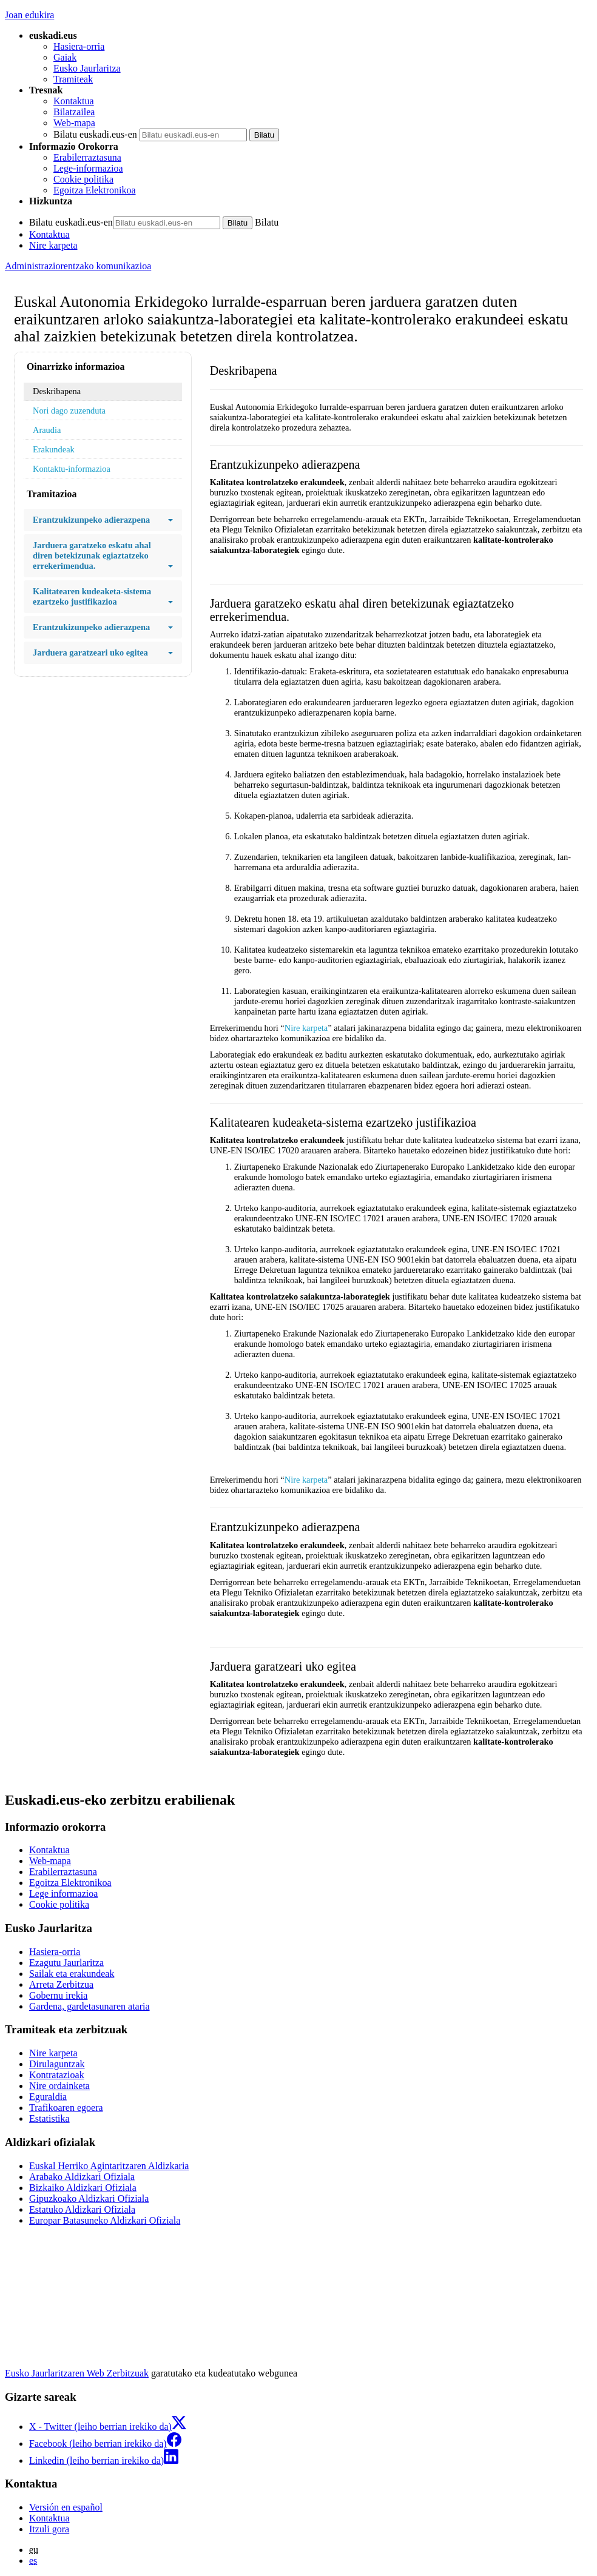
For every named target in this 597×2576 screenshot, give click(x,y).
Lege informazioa (63, 1893)
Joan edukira (29, 15)
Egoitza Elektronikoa (94, 190)
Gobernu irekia (58, 1995)
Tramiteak (73, 79)
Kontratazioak (56, 2075)
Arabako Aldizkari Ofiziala (82, 2177)
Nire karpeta (53, 245)
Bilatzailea (74, 112)
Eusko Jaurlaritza (87, 68)
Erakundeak (54, 449)
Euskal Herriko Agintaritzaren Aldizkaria (109, 2166)
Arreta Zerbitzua (61, 1984)
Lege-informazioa (88, 168)
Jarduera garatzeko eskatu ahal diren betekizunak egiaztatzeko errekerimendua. (103, 555)
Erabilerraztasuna (87, 157)
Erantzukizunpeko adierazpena (103, 520)
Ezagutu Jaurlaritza (66, 1962)
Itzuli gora (49, 2529)
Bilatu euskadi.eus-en (95, 134)
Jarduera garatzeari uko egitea (103, 653)
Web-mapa (74, 123)
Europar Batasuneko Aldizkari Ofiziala (104, 2220)
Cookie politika (83, 179)
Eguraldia (48, 2096)
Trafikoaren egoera (66, 2107)
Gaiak (64, 57)
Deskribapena (57, 391)
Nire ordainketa (59, 2086)
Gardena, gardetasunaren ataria (89, 2006)
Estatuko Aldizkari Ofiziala (82, 2209)
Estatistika (49, 2118)
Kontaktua (73, 101)
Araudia (47, 430)
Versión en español (66, 2507)
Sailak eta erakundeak (71, 1973)
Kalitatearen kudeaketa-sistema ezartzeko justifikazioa (103, 596)
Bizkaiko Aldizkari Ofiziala (83, 2187)
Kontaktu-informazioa (71, 469)
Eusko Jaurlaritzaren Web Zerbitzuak (77, 2373)
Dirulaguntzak (57, 2064)
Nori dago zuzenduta (69, 410)
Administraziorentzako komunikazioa (78, 266)
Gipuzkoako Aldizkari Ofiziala (89, 2198)
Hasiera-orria (78, 46)
